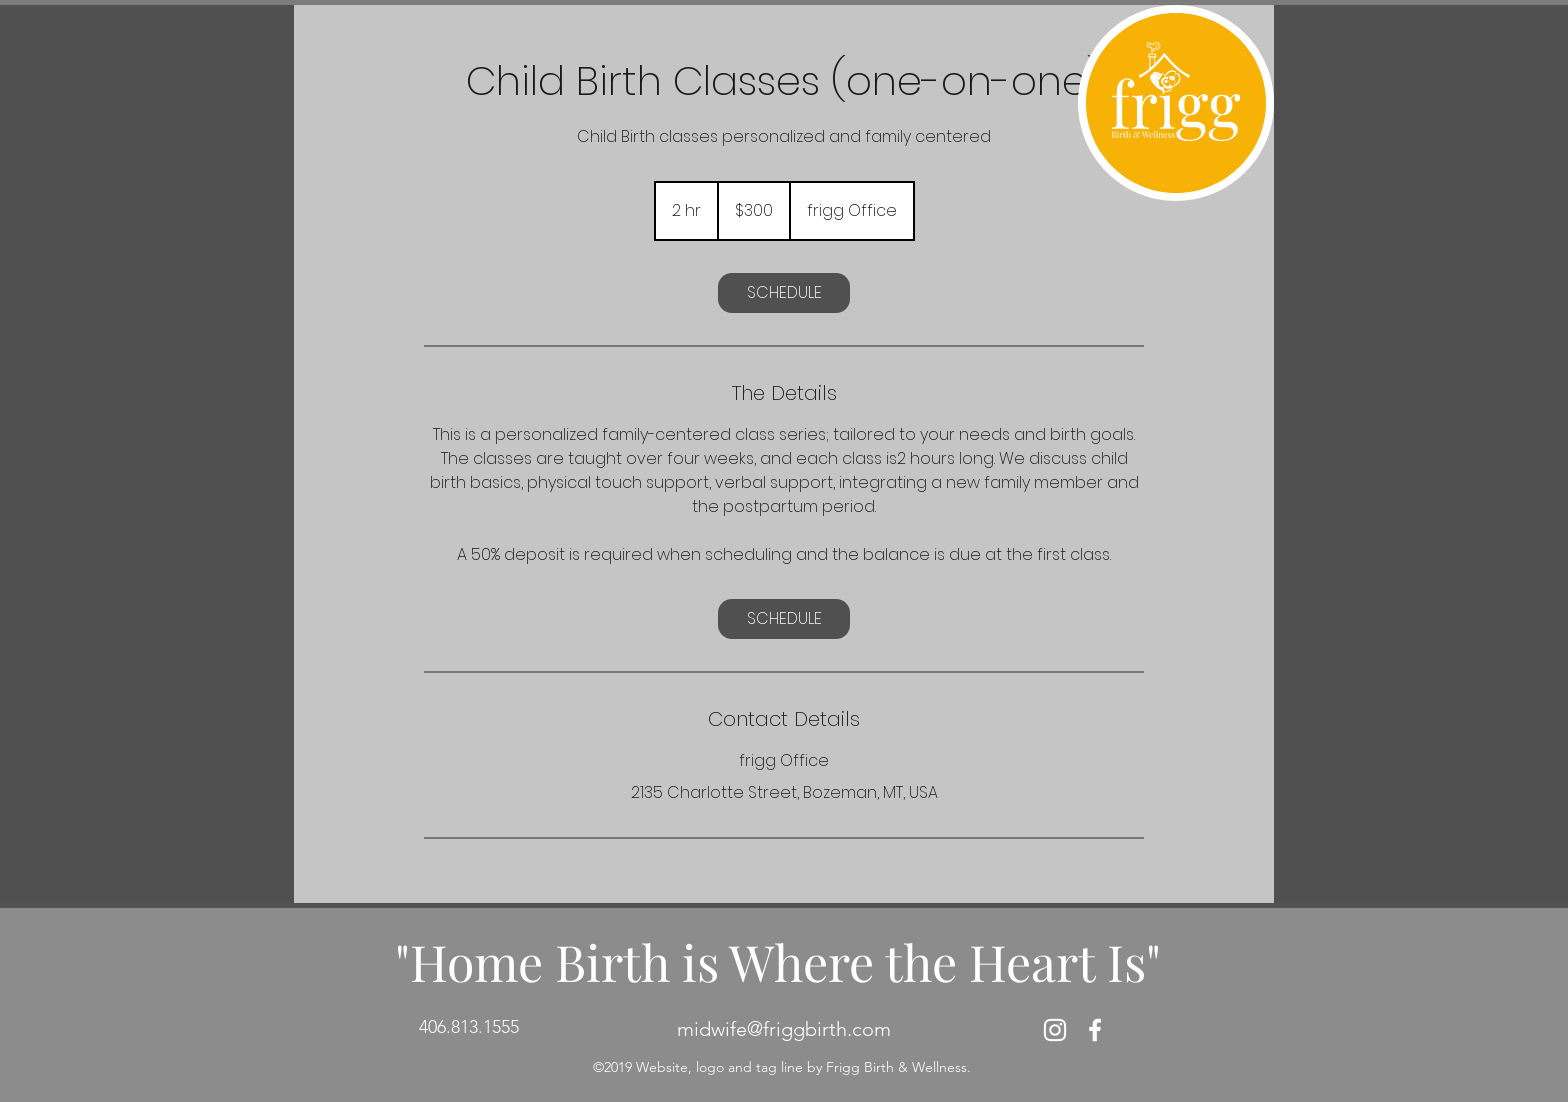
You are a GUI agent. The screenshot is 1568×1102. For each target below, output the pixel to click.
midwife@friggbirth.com (784, 1029)
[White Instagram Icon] (1055, 1030)
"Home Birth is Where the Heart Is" (778, 961)
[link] (784, 293)
